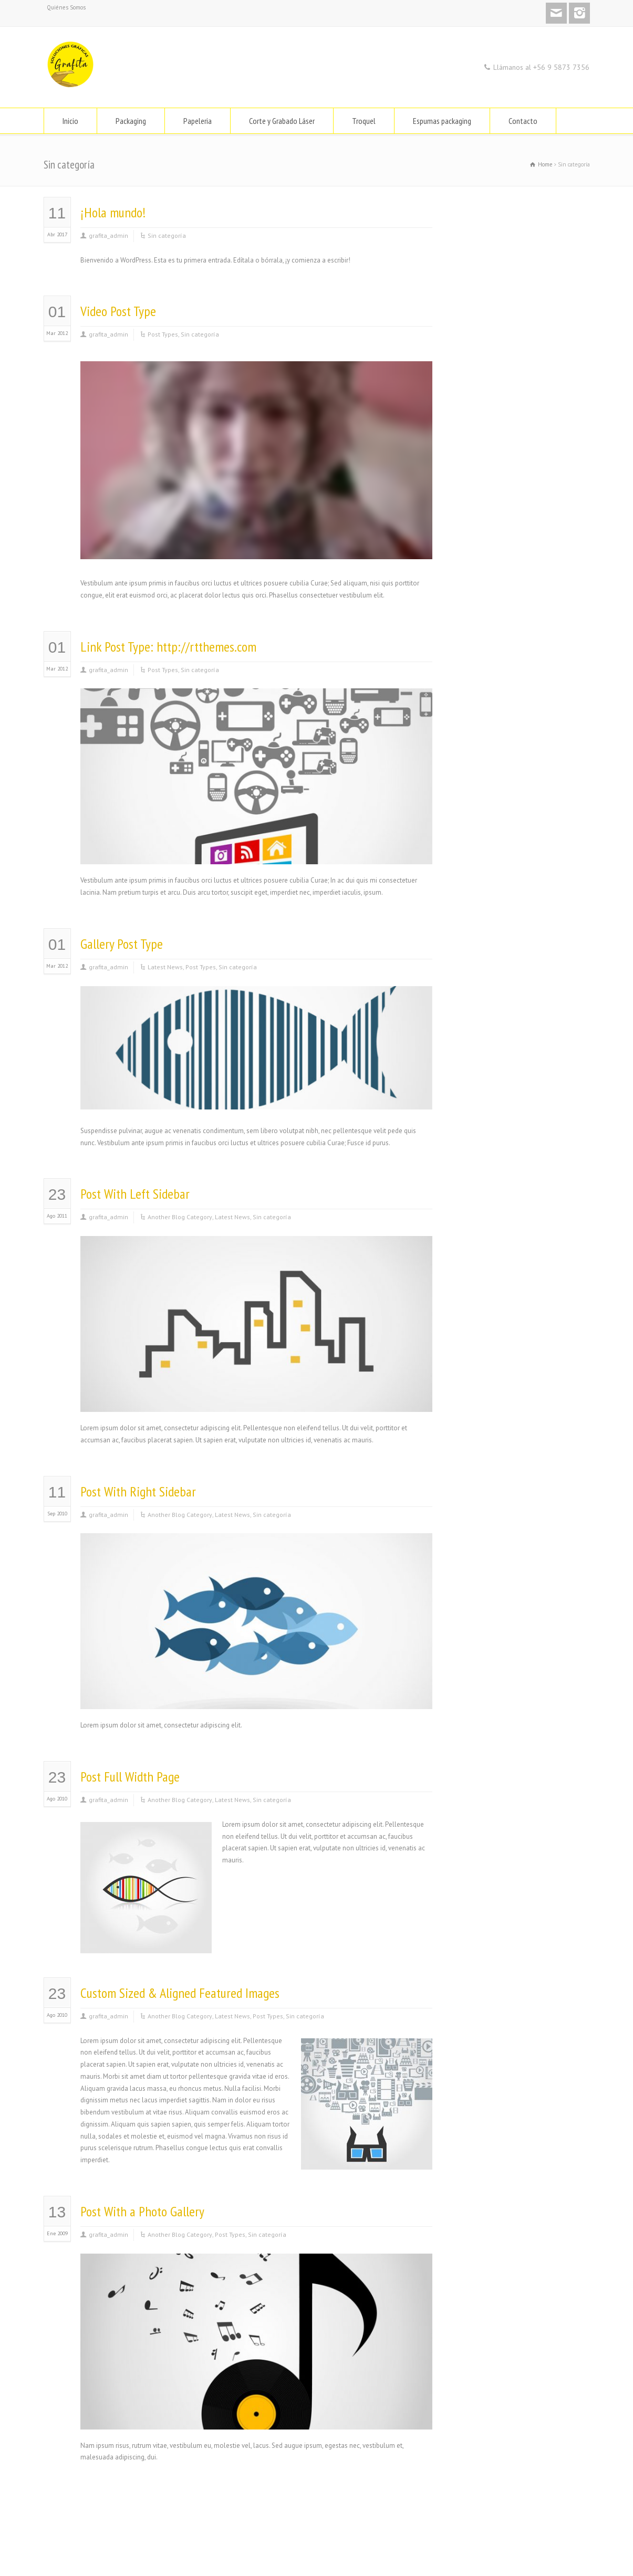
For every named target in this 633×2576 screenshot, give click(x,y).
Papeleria (197, 121)
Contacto (523, 121)
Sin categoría (167, 235)
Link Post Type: (118, 646)
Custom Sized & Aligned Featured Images (179, 1993)
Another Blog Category (180, 1217)
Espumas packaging (442, 121)
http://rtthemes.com (206, 646)
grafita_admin (108, 235)
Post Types (163, 334)
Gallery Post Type (121, 943)
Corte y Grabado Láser (282, 121)
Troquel (364, 121)
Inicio (70, 121)
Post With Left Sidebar (135, 1193)
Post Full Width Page (130, 1776)
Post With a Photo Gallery (142, 2211)
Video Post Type (118, 311)
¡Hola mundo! (113, 212)
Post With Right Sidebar (138, 1491)
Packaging (131, 121)
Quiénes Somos (66, 7)
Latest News (165, 967)
